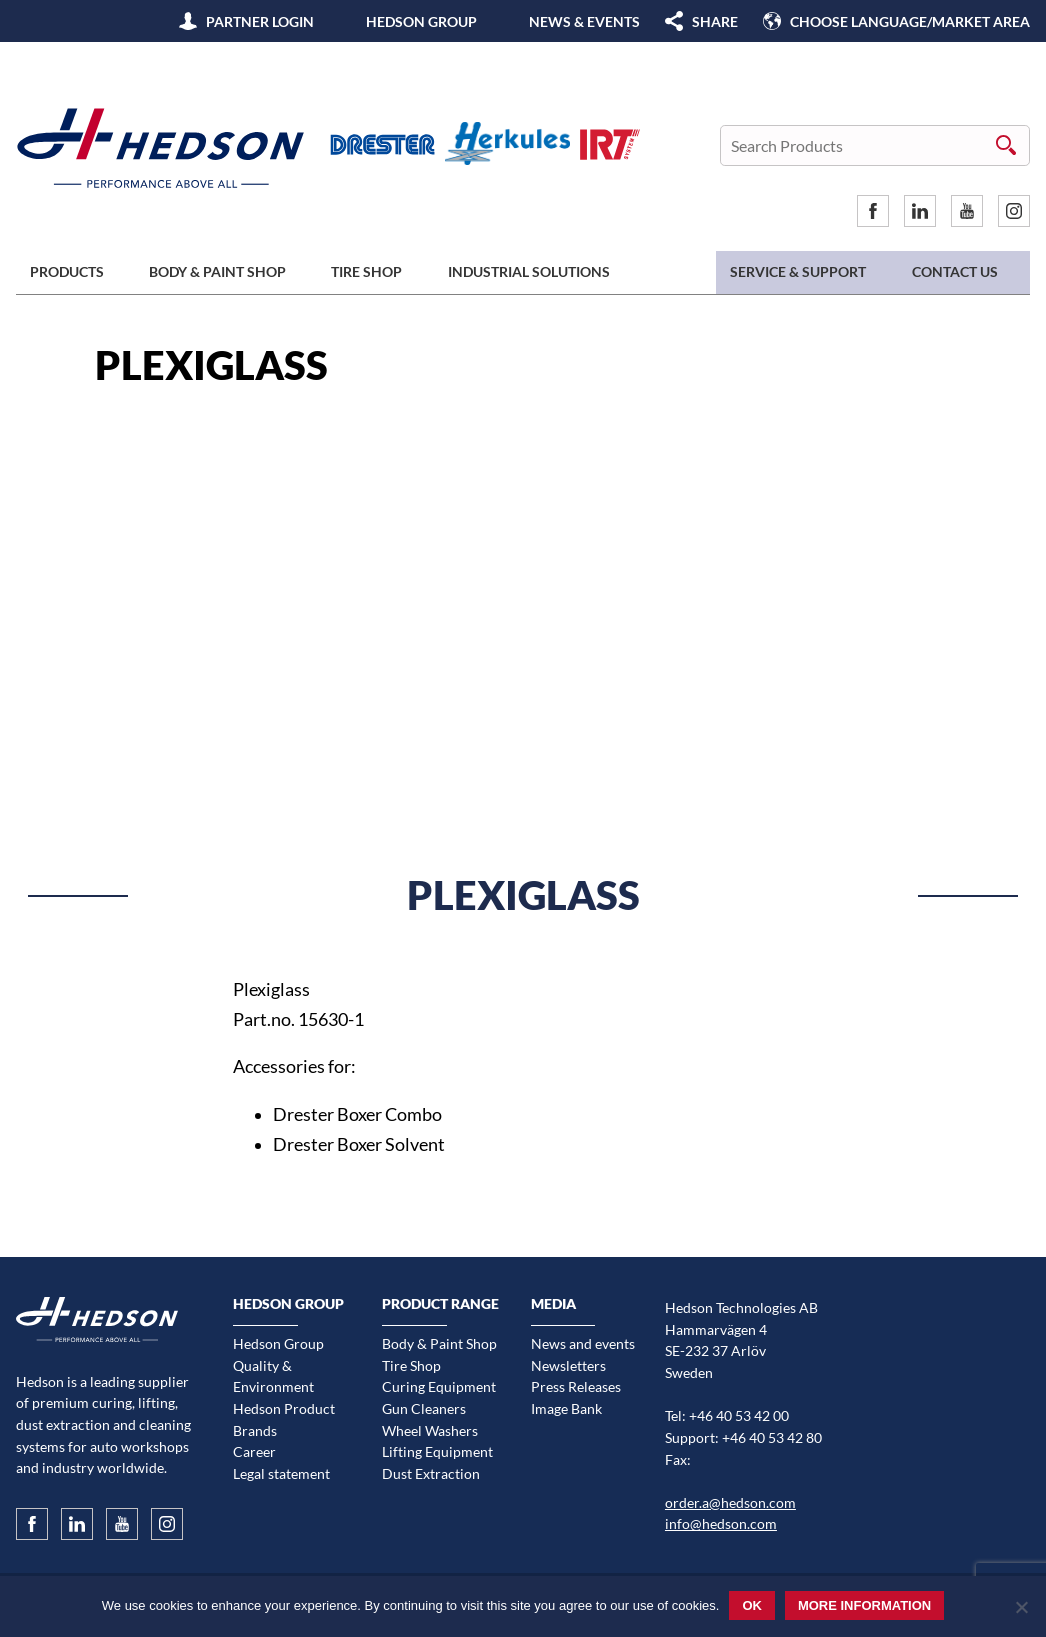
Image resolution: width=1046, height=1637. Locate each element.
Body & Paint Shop (217, 271)
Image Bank (566, 1408)
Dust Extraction (431, 1473)
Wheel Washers (430, 1430)
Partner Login (260, 21)
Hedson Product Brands (284, 1419)
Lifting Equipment (437, 1451)
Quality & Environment (273, 1376)
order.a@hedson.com (730, 1502)
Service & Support (798, 271)
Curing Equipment (439, 1386)
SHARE (715, 21)
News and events (583, 1343)
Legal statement (281, 1473)
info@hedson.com (721, 1523)
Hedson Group (421, 21)
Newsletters (568, 1365)
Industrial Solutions (529, 271)
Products (67, 271)
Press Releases (576, 1386)
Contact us (955, 271)
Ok (752, 1605)
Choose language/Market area (910, 21)
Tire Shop (366, 271)
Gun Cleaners (424, 1408)
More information (864, 1605)
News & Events (584, 21)
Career (254, 1451)
